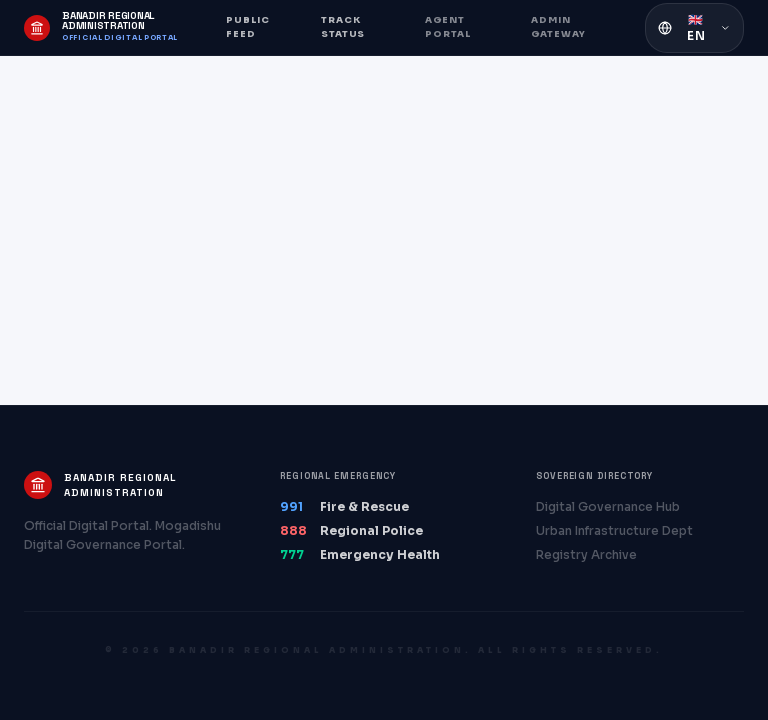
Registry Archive (586, 554)
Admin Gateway (558, 27)
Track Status (343, 27)
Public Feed (248, 27)
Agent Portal (448, 27)
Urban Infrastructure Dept (614, 530)
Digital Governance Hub (608, 506)
